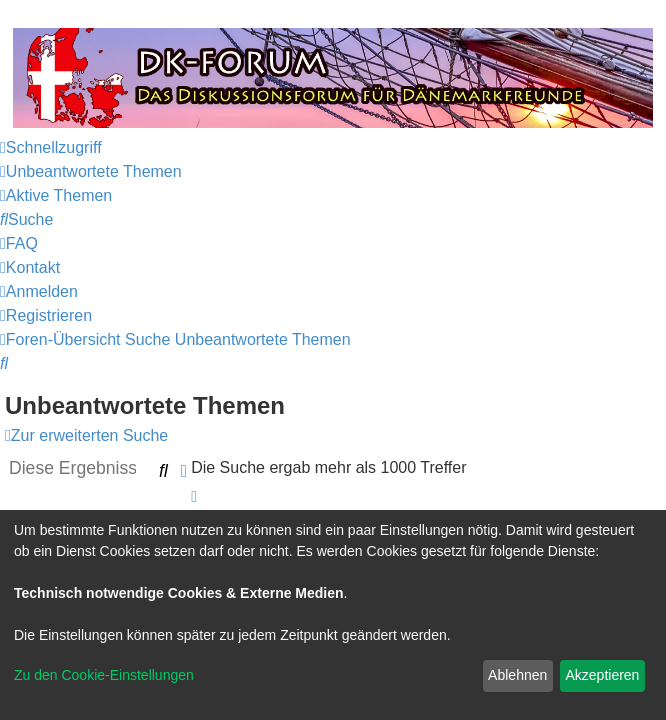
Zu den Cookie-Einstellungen (104, 675)
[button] (194, 496)
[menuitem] (91, 171)
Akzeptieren (602, 675)
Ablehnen (517, 675)
